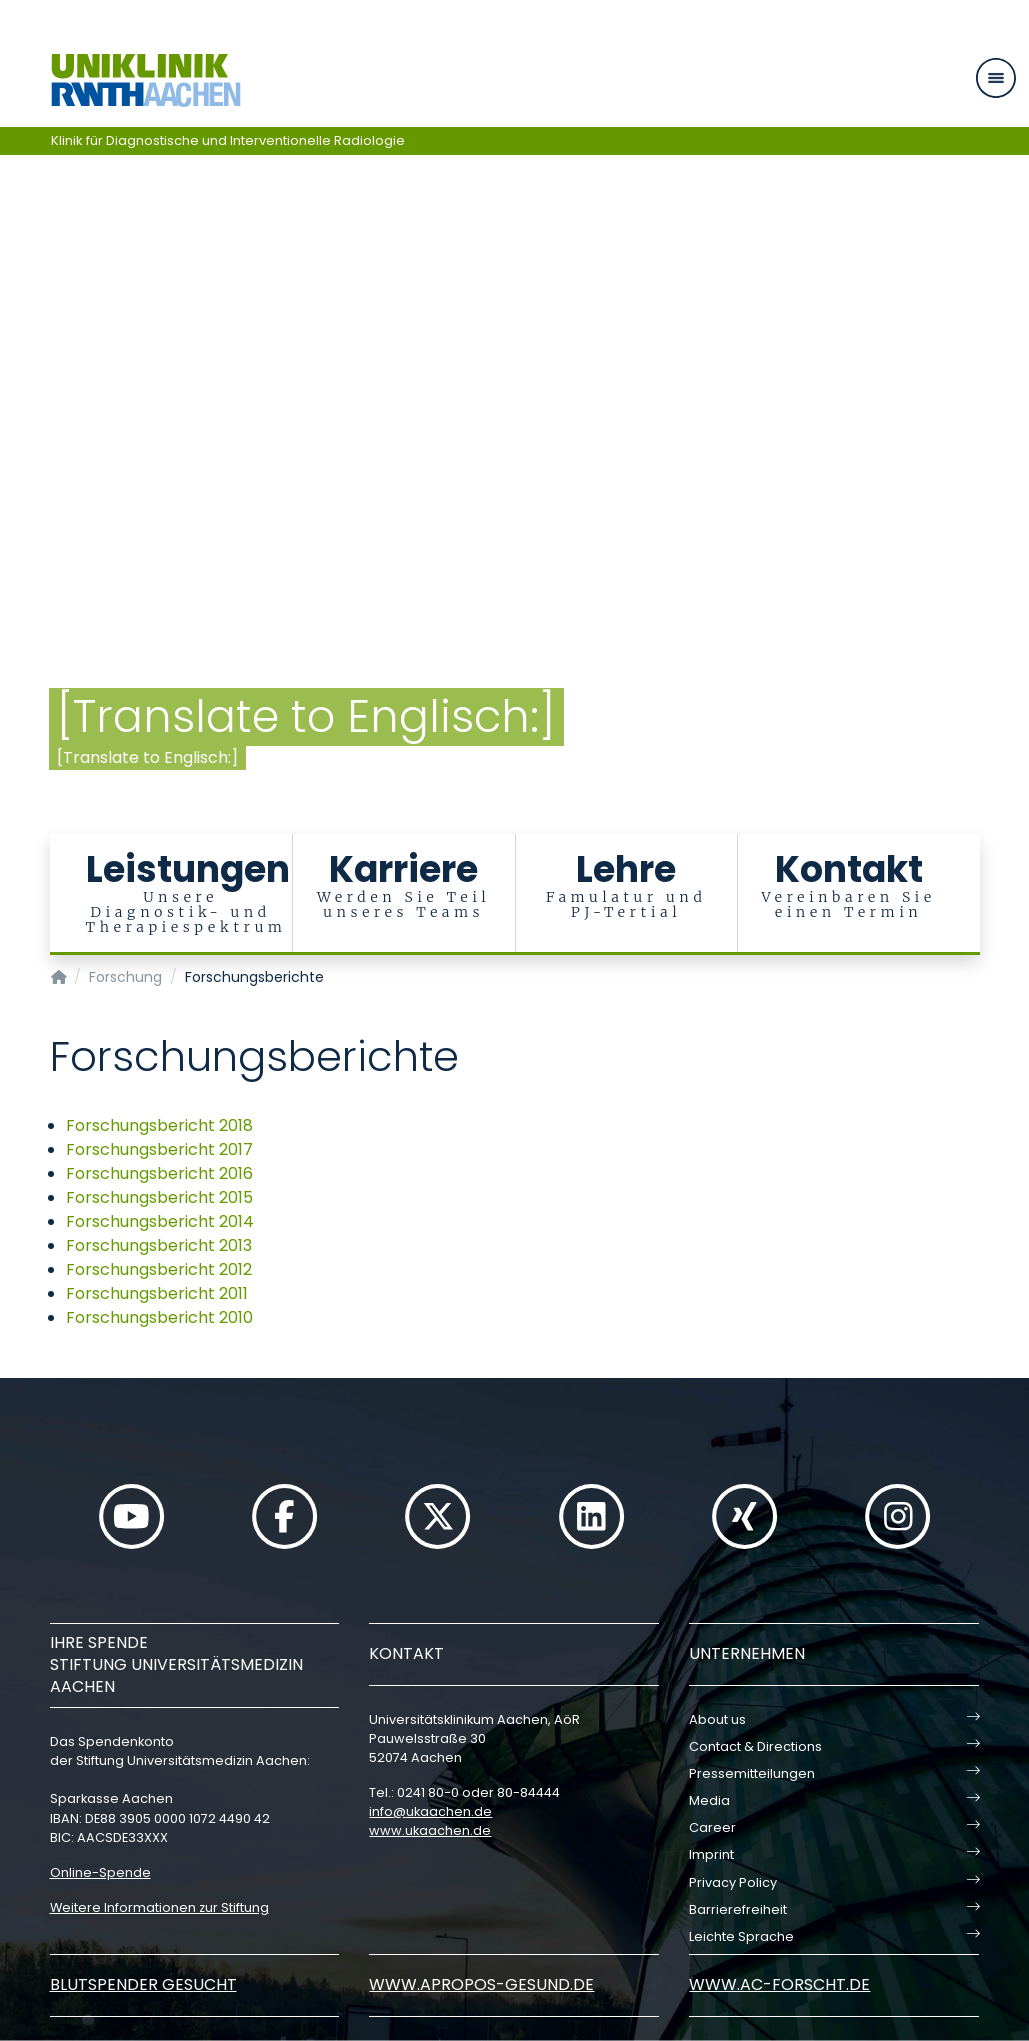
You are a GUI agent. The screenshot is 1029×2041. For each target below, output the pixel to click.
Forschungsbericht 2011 (157, 1293)
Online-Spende (100, 1872)
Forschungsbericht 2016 (159, 1173)
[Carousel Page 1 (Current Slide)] (13, 402)
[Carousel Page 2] (13, 417)
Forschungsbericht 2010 (159, 1317)
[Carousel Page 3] (13, 432)
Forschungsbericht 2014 (160, 1221)
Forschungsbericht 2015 (159, 1197)
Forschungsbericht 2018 (159, 1125)
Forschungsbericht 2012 (159, 1269)
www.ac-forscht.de (779, 1984)
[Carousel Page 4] (13, 447)
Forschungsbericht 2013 (159, 1245)
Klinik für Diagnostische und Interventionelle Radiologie (228, 140)
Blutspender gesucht (143, 1984)
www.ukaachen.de (430, 1830)
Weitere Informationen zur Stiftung (159, 1907)
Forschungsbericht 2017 (159, 1149)
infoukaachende (430, 1811)
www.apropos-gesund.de (481, 1984)
